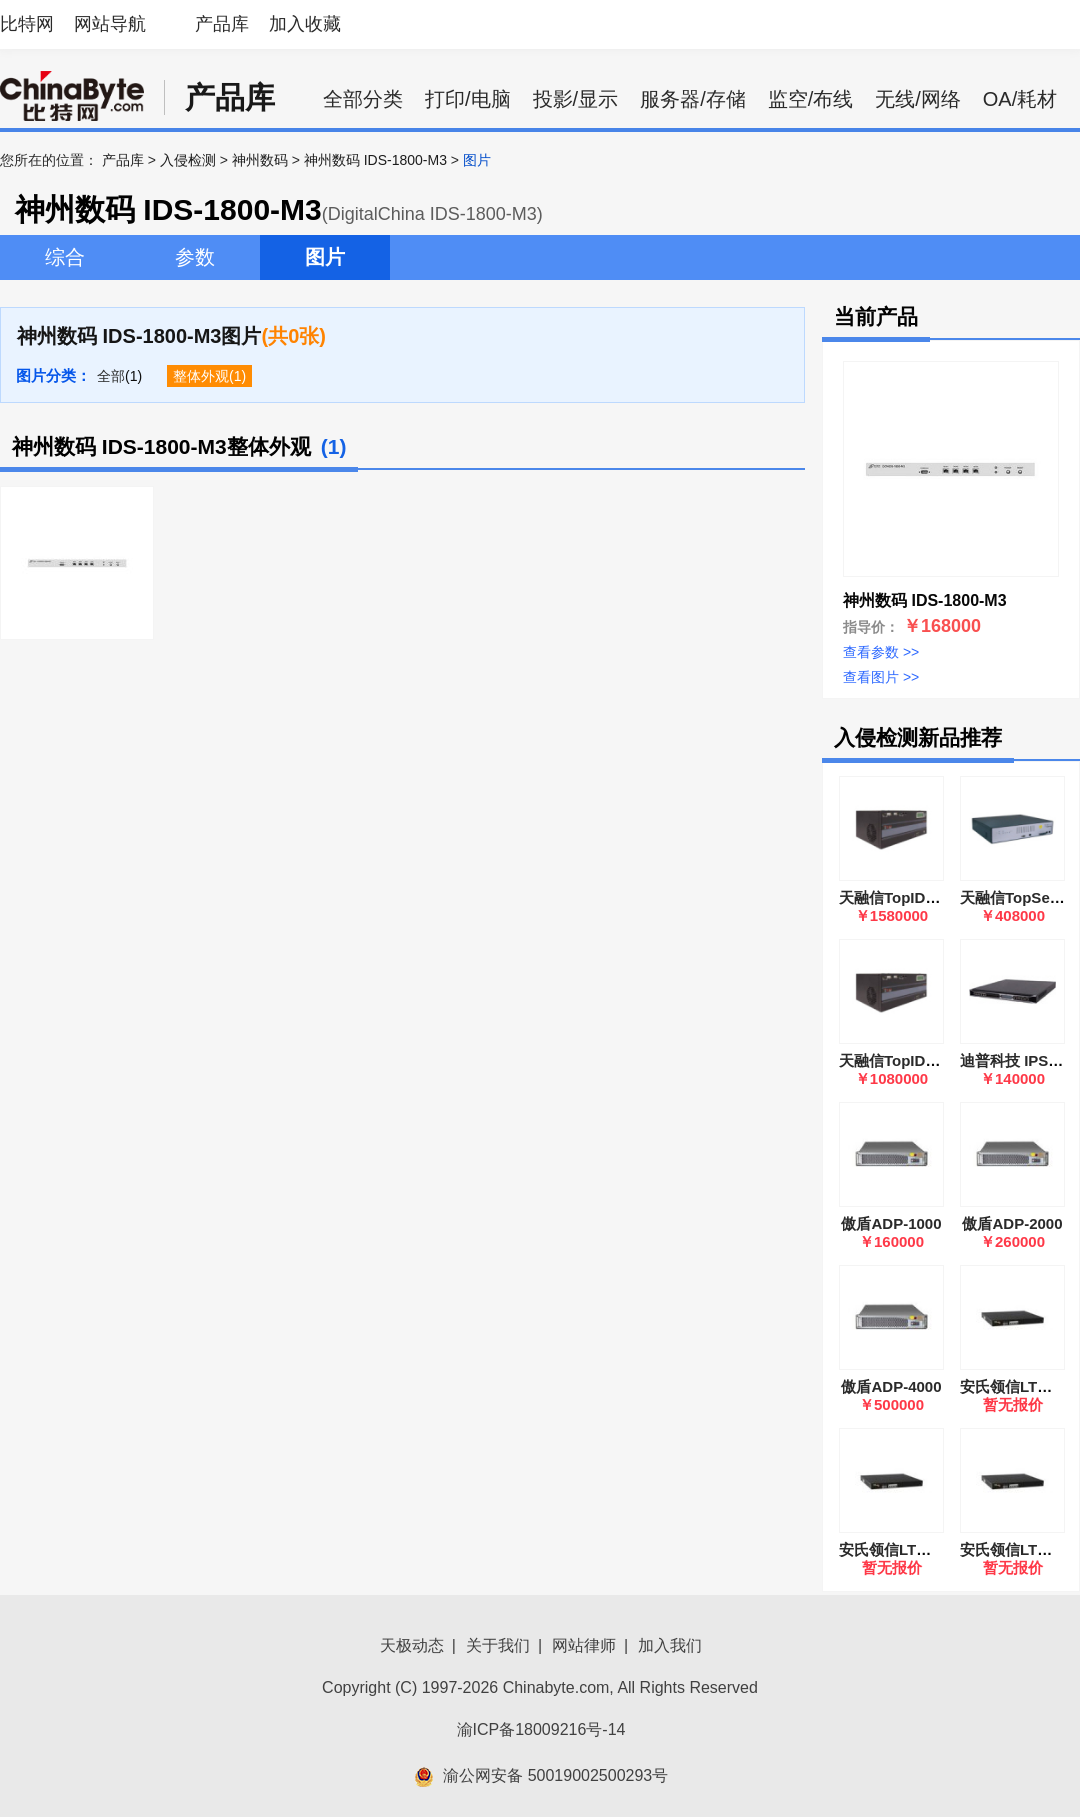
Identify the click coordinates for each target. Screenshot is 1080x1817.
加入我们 (670, 1645)
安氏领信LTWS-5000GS (919, 1549)
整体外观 (201, 376)
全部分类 (363, 99)
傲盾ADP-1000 (891, 1223)
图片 (325, 257)
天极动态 (412, 1645)
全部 (111, 376)
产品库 (222, 24)
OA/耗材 (1020, 99)
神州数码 (260, 160)
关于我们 (498, 1645)
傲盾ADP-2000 (1012, 1223)
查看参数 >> (881, 652)
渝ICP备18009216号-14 (541, 1729)
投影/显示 (576, 99)
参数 (195, 257)
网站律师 (584, 1645)
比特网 (27, 24)
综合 (65, 257)
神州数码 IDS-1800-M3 (375, 160)
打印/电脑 (468, 99)
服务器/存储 (693, 99)
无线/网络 (918, 99)
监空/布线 (811, 99)
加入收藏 (305, 24)
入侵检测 (188, 160)
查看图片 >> (881, 677)
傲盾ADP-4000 (891, 1386)
